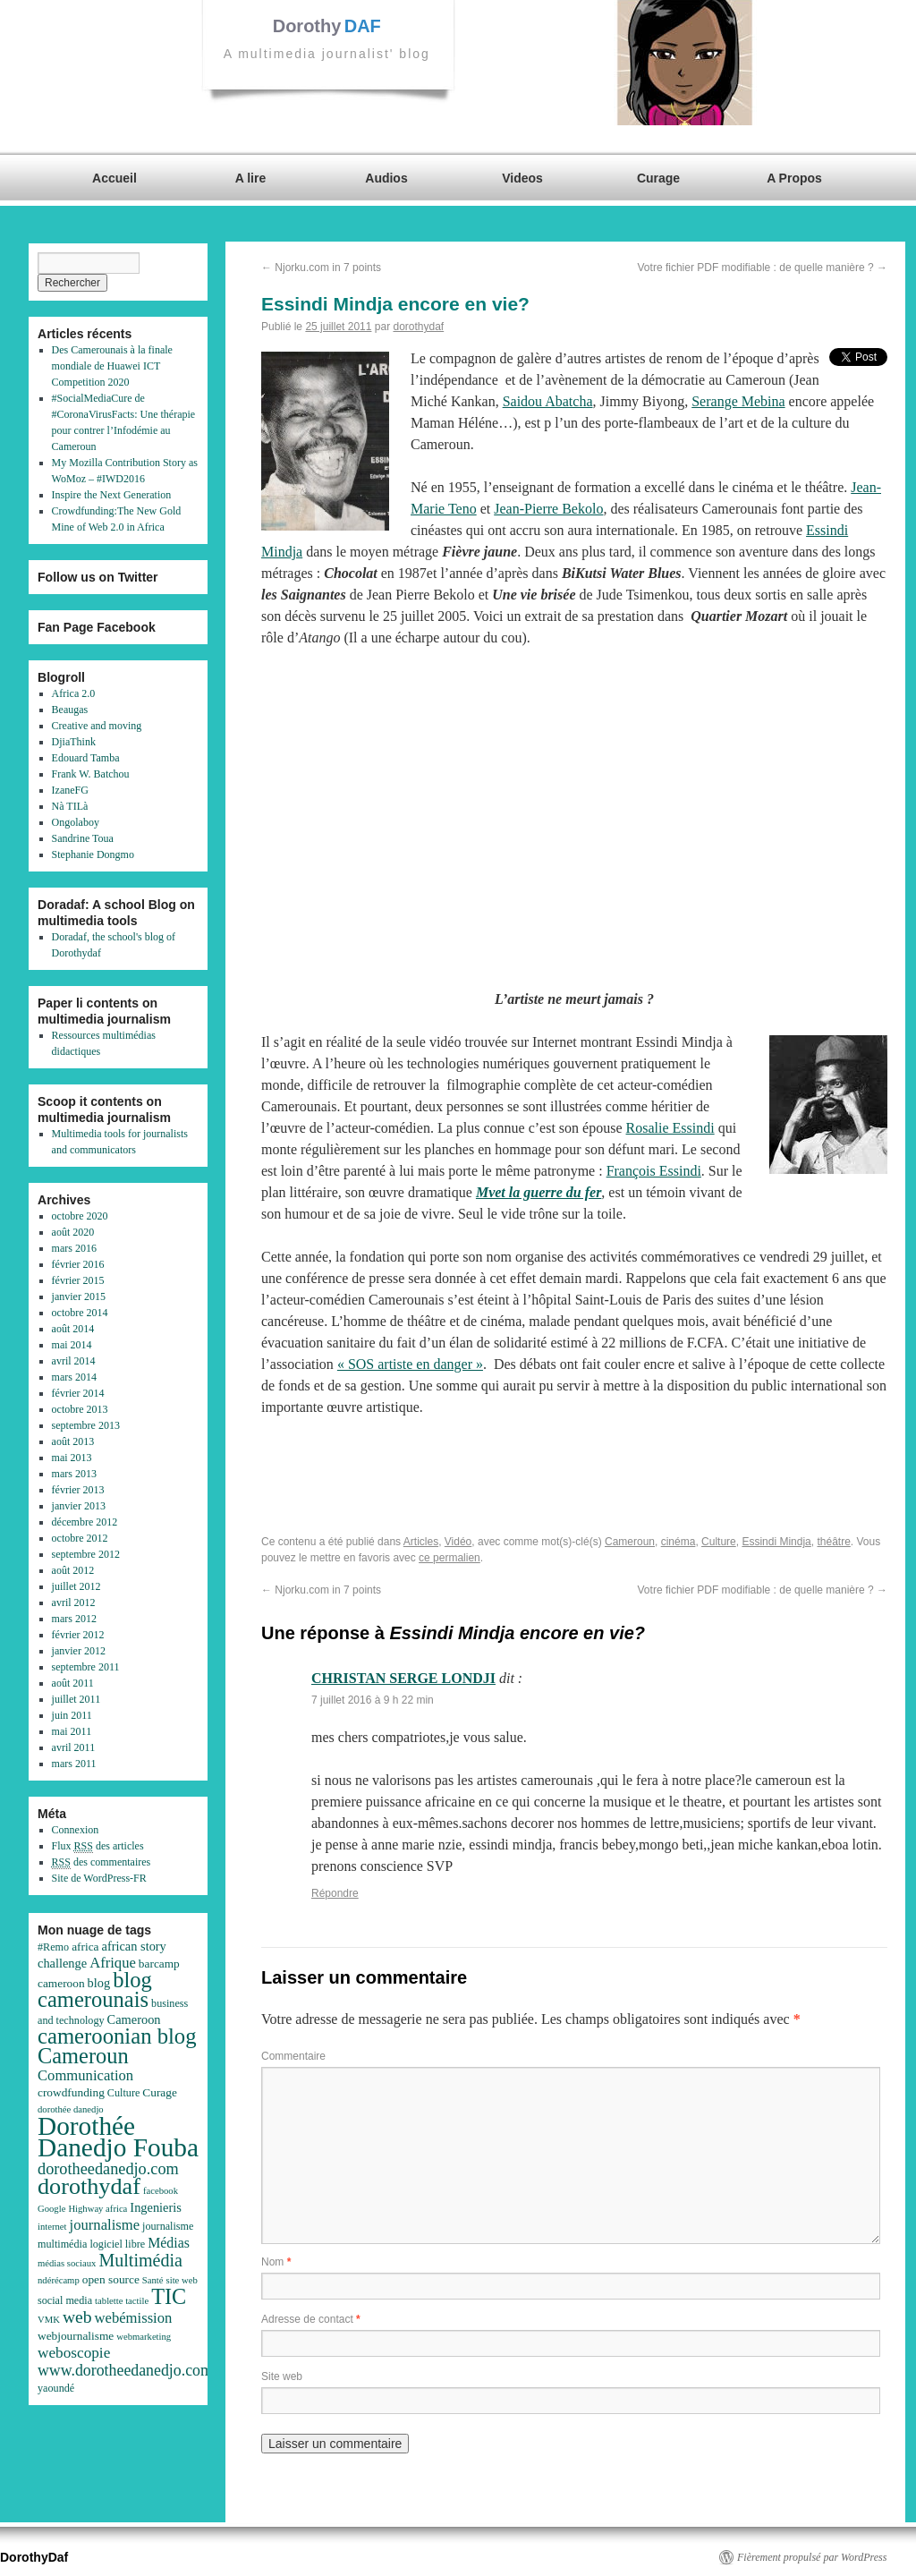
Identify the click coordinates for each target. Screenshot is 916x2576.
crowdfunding (71, 2092)
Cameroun (630, 1541)
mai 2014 (72, 1345)
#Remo (53, 1947)
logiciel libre (117, 2244)
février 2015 (78, 1280)
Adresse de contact (310, 2319)
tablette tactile (121, 2301)
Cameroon (134, 2019)
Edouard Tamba (86, 758)
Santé (153, 2280)
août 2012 (73, 1570)
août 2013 (73, 1441)
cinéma (678, 1541)
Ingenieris (156, 2207)
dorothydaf (418, 326)
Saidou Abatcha (548, 401)
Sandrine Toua (83, 838)
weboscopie (74, 2352)
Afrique (112, 1962)
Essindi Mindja (776, 1541)
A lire (251, 178)
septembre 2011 (86, 1667)
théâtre (833, 1541)
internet (52, 2227)
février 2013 (78, 1490)
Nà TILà (70, 806)
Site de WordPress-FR (99, 1878)
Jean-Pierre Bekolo (548, 508)
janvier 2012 (79, 1651)
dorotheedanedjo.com (108, 2169)
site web (182, 2280)
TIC (168, 2296)
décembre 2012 (85, 1522)
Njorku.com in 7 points (321, 267)
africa (85, 1946)
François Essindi (653, 1170)
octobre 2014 (80, 1312)
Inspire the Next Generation (112, 495)
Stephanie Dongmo (93, 854)
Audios (386, 178)
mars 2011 (74, 1763)
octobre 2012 (80, 1538)
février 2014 (78, 1393)
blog (99, 1983)
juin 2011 (72, 1715)
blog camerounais (95, 1989)
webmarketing (143, 2337)
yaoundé (56, 2388)
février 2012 (78, 1634)
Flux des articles (98, 1846)
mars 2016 (74, 1248)
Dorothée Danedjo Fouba (118, 2137)
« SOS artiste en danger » (410, 1364)
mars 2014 (74, 1377)
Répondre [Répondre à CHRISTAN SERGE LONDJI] (335, 1893)
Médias (169, 2242)
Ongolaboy (75, 822)
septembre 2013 (86, 1425)
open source (111, 2279)
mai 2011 (72, 1731)
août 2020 (73, 1232)
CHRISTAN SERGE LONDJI (403, 1678)
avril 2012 (74, 1602)
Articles (420, 1541)
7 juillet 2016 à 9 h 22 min (372, 1700)
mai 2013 (72, 1457)
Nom (276, 2262)
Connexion (75, 1830)
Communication (85, 2075)
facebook (160, 2191)
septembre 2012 (86, 1554)
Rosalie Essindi (670, 1127)
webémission (134, 2317)
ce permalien (449, 1558)
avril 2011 (74, 1747)
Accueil (114, 178)
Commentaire (293, 2056)
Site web (281, 2376)
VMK (49, 2320)
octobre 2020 (80, 1216)
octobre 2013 (80, 1409)
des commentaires (101, 1862)
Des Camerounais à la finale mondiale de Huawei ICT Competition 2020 (112, 366)
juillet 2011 (76, 1699)
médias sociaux (67, 2263)
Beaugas (70, 709)
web (77, 2317)
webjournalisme (76, 2335)
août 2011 (73, 1683)
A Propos (794, 178)
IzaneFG (70, 790)
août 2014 (73, 1328)
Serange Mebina (738, 401)
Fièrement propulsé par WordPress (811, 2557)
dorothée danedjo (71, 2109)
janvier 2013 (79, 1506)
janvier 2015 (79, 1296)
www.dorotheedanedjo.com (125, 2370)
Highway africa (97, 2209)
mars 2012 (74, 1618)
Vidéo (458, 1541)
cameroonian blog (117, 2036)
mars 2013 (74, 1473)
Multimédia (140, 2260)
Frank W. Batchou (91, 774)
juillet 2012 (76, 1586)
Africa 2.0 (74, 693)
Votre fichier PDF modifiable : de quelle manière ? (762, 267)
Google (51, 2209)
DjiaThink (74, 741)
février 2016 (78, 1264)
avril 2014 (74, 1361)
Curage (658, 178)
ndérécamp (59, 2280)
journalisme (105, 2224)
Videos (522, 178)
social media (65, 2300)
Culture (718, 1541)
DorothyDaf (34, 2557)
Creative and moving (97, 725)
